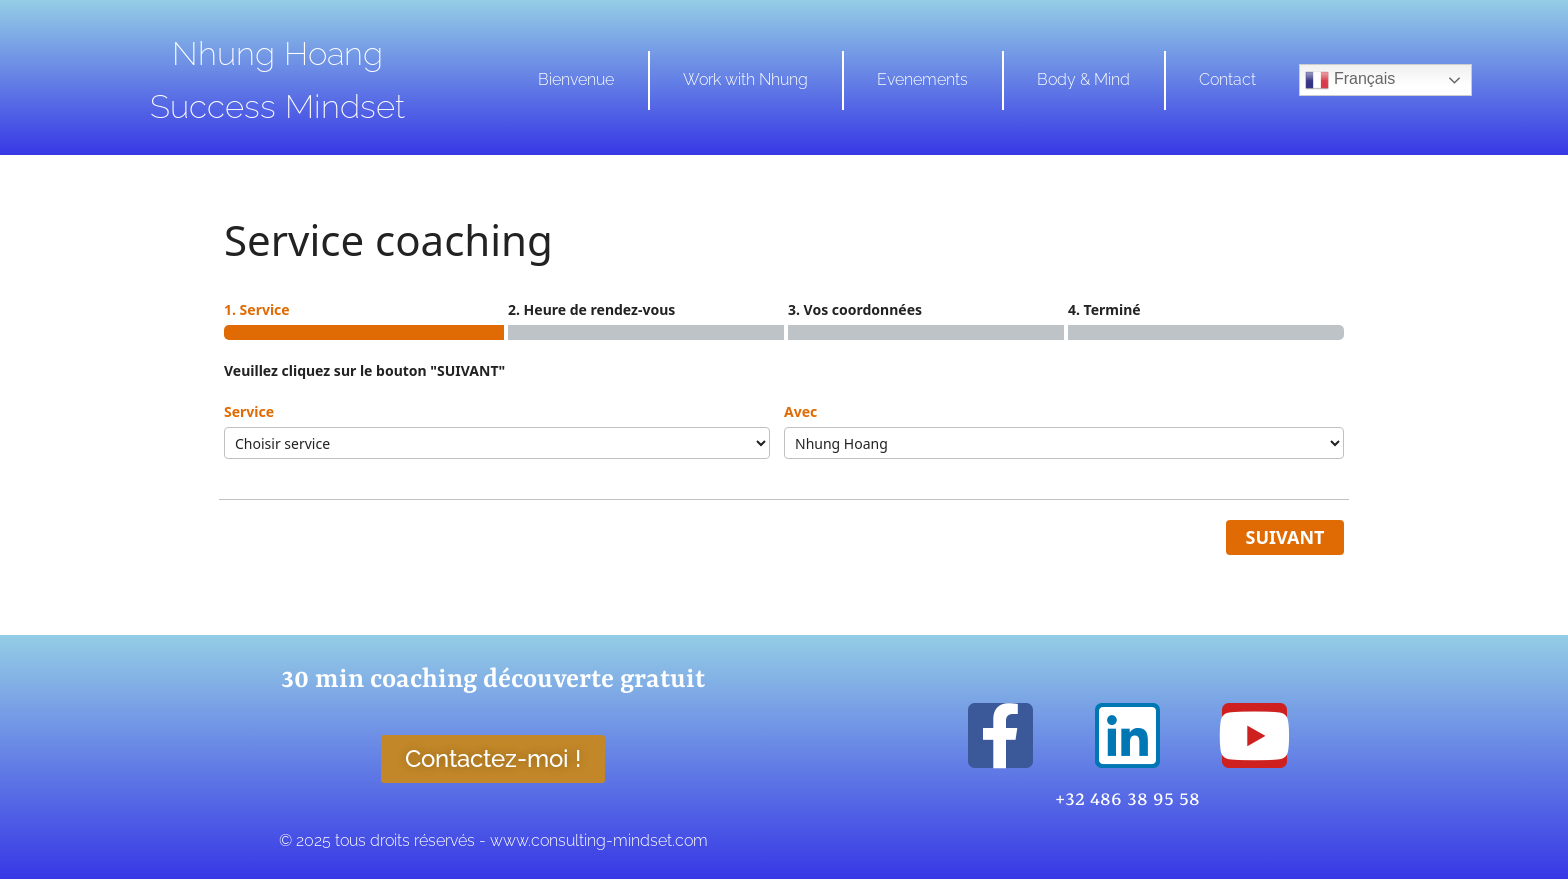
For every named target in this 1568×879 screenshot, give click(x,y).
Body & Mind (1083, 79)
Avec (800, 411)
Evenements (922, 79)
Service (249, 411)
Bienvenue (576, 79)
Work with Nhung (745, 79)
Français (1350, 80)
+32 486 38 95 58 (1127, 799)
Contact (1227, 79)
